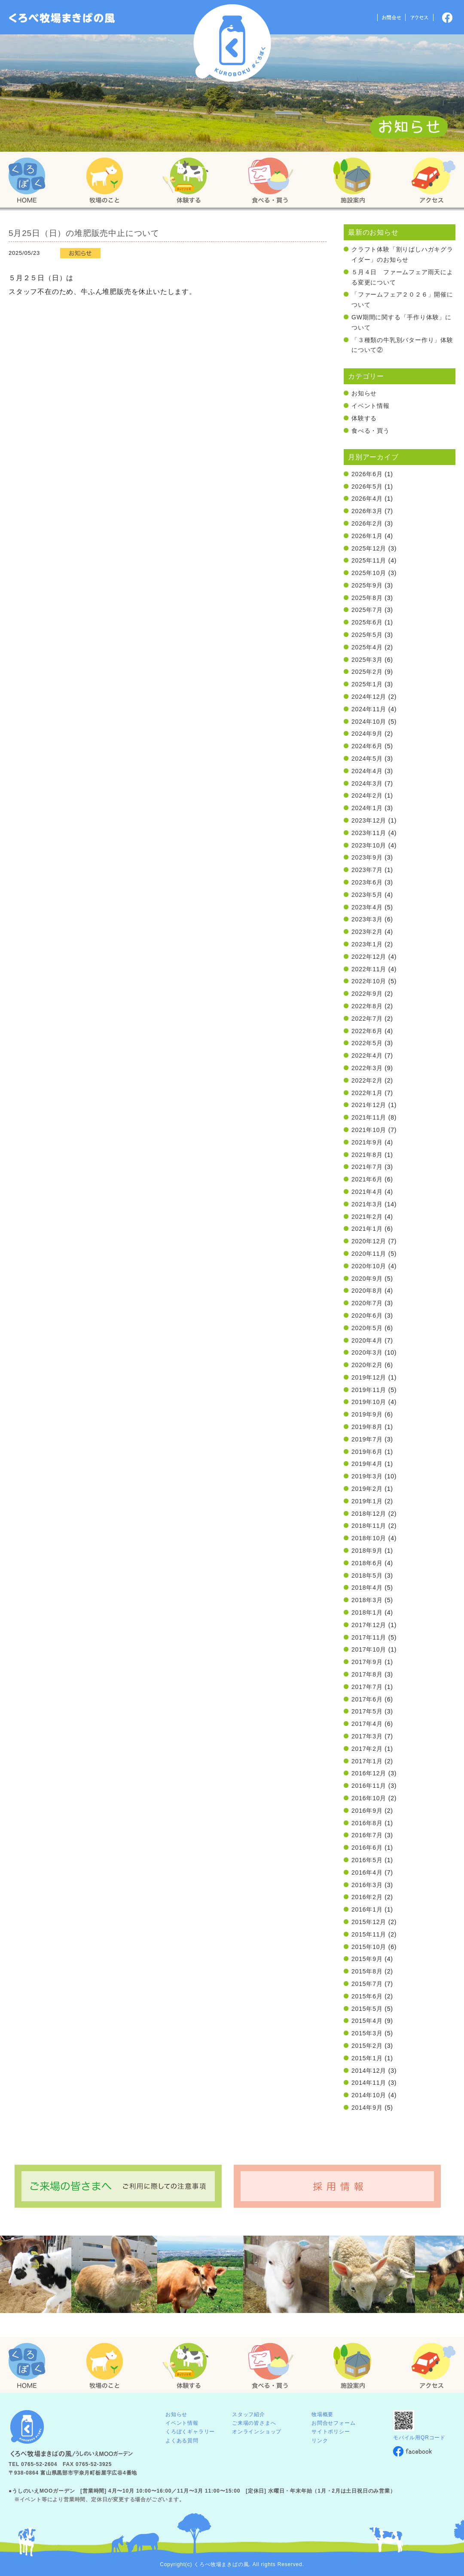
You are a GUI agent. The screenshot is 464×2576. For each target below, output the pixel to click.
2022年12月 (368, 956)
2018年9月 (367, 1550)
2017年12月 (368, 1624)
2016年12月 (368, 1773)
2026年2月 (367, 523)
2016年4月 (367, 1872)
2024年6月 (367, 746)
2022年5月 (367, 1043)
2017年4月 (367, 1723)
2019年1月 (367, 1501)
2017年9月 (367, 1661)
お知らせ (364, 393)
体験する (364, 418)
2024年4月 (367, 771)
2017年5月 (367, 1711)
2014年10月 (368, 2095)
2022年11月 (368, 969)
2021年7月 (367, 1166)
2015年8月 (367, 1971)
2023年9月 (367, 857)
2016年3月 (367, 1885)
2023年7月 (367, 869)
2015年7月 (367, 1983)
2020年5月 (367, 1328)
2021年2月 (367, 1216)
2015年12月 (368, 1921)
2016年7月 (367, 1835)
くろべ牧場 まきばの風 (232, 43)
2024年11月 (368, 709)
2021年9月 (367, 1142)
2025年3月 (367, 659)
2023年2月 (367, 931)
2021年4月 (367, 1191)
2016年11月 (368, 1785)
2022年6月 (367, 1031)
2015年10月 (368, 1946)
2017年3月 (367, 1736)
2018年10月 (368, 1538)
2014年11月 (368, 2082)
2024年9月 (367, 733)
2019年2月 (367, 1488)
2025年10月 (368, 572)
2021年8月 (367, 1154)
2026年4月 (367, 498)
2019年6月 (367, 1451)
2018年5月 (367, 1575)
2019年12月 (368, 1377)
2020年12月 (368, 1241)
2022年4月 (367, 1055)
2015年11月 (368, 1934)
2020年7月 (367, 1303)
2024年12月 (368, 696)
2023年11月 (368, 832)
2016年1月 (367, 1909)
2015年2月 (367, 2045)
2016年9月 (367, 1810)
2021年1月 (367, 1228)
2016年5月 (367, 1860)
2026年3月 (367, 511)
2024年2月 (367, 795)
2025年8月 (367, 597)
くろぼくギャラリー (190, 2432)
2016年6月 (367, 1847)
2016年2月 (367, 1897)
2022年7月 (367, 1018)
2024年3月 (367, 783)
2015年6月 (367, 1996)
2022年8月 (367, 1006)
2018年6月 (367, 1563)
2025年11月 (368, 560)
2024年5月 (367, 758)
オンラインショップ (256, 2432)
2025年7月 (367, 609)
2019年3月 (367, 1476)
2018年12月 (368, 1513)
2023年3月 (367, 919)
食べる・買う (370, 430)
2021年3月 (367, 1204)
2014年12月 (368, 2070)
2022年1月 (367, 1092)
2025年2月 (367, 671)
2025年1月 (367, 684)
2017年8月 (367, 1674)
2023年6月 (367, 882)
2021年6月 (367, 1179)
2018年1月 (367, 1612)
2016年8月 (367, 1823)
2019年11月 (368, 1389)
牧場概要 (322, 2414)
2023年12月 (368, 820)
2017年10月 (368, 1649)
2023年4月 (367, 907)
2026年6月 (367, 474)
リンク (319, 2441)
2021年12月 (368, 1104)
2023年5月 (367, 894)
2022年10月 (368, 981)
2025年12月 (368, 548)
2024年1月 (367, 808)
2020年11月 (368, 1253)
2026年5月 (367, 486)
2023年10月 (368, 845)
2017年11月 (368, 1637)
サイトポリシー (330, 2432)
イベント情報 (370, 405)
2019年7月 (367, 1439)
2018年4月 (367, 1587)
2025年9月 (367, 585)
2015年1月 (367, 2058)
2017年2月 (367, 1748)
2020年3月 (367, 1352)
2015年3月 (367, 2033)
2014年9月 (367, 2107)
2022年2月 (367, 1080)
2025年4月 (367, 647)
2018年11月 (368, 1525)
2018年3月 (367, 1600)
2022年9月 (367, 993)
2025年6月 (367, 622)
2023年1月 (367, 944)
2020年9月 (367, 1278)
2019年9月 (367, 1414)
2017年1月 (367, 1761)
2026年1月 (367, 535)
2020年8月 (367, 1290)
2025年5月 (367, 634)
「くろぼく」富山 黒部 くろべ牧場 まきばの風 (62, 18)
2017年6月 (367, 1699)
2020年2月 (367, 1364)
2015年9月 (367, 1958)
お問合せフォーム (333, 2423)
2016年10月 (368, 1798)
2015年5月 (367, 2008)
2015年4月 (367, 2020)
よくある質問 (181, 2441)
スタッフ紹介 (248, 2414)
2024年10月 (368, 721)
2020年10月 (368, 1266)
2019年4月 (367, 1463)
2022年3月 (367, 1068)
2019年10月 (368, 1401)
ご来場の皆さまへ (254, 2423)
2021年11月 (368, 1117)
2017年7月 (367, 1686)
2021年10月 (368, 1129)
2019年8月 (367, 1426)
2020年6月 (367, 1315)
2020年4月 (367, 1340)
